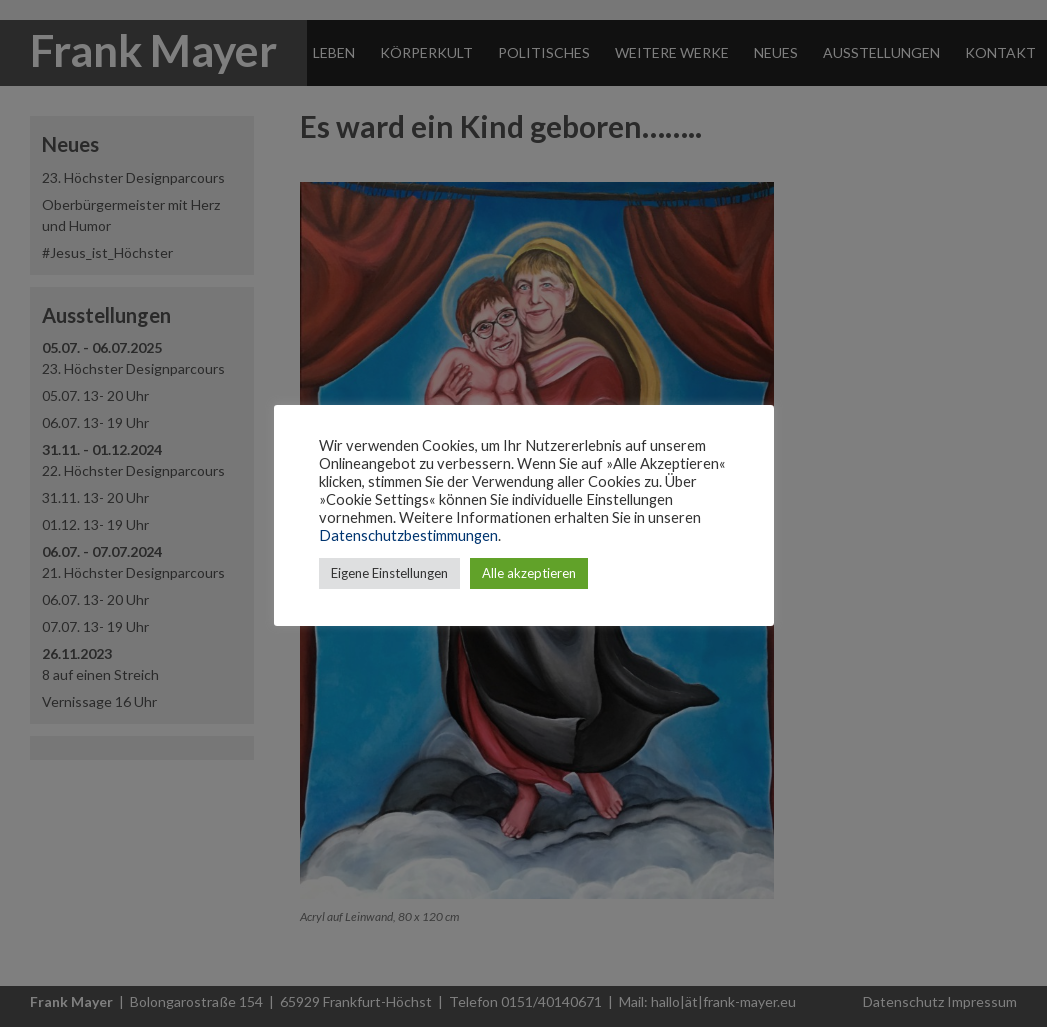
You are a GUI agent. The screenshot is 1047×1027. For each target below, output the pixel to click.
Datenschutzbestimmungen (408, 535)
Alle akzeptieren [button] (529, 573)
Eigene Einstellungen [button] (389, 573)
